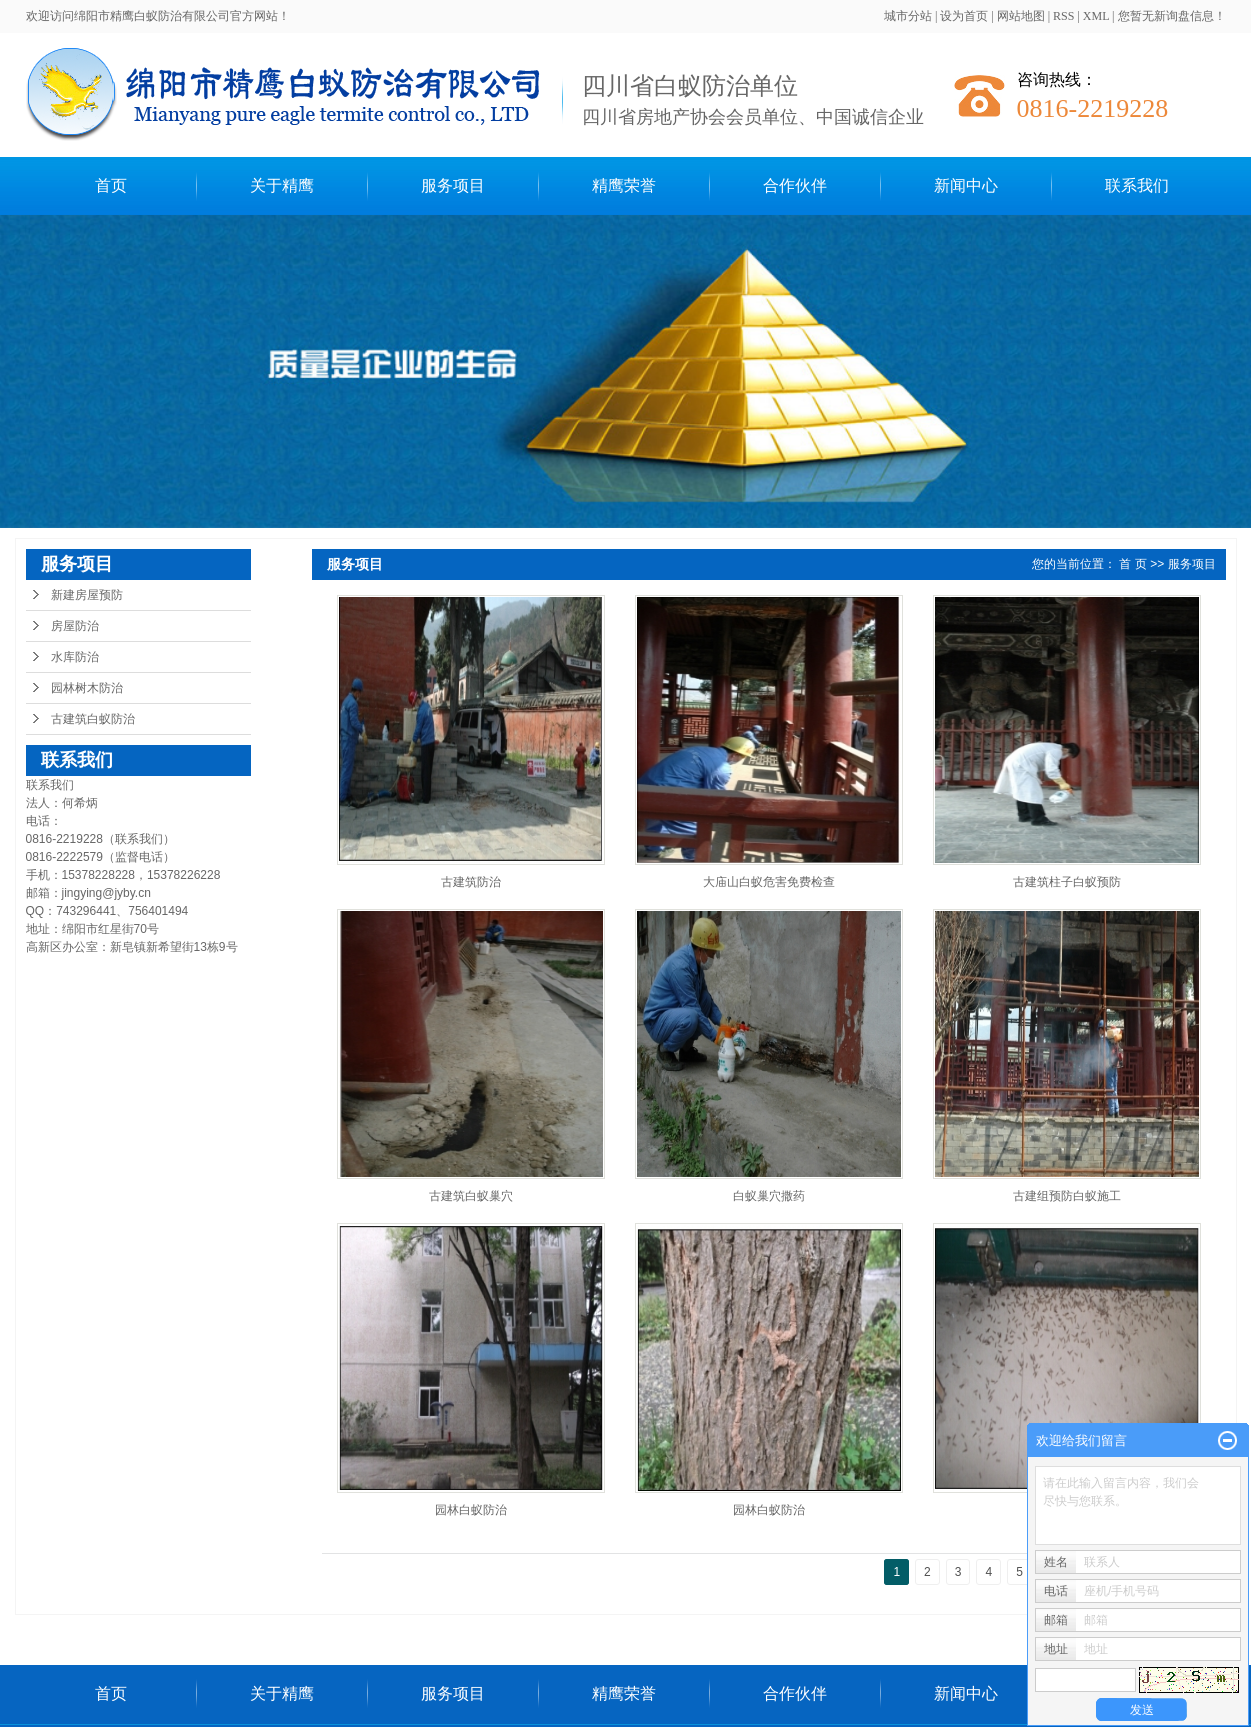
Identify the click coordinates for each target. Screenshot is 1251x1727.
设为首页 (964, 16)
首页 (111, 185)
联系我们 (1137, 185)
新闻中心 (966, 185)
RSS (1063, 16)
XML (1096, 16)
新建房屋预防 (87, 595)
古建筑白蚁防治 (93, 719)
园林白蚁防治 (471, 1510)
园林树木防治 (87, 688)
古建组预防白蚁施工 (1067, 1196)
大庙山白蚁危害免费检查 (769, 882)
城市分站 (908, 16)
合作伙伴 (795, 185)
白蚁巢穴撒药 (769, 1196)
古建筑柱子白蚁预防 (1067, 882)
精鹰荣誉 (624, 185)
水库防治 (75, 657)
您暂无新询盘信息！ (1172, 16)
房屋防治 (75, 626)
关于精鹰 (282, 185)
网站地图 (1021, 16)
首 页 (1132, 564)
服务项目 (453, 185)
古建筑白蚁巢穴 (471, 1196)
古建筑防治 (471, 882)
